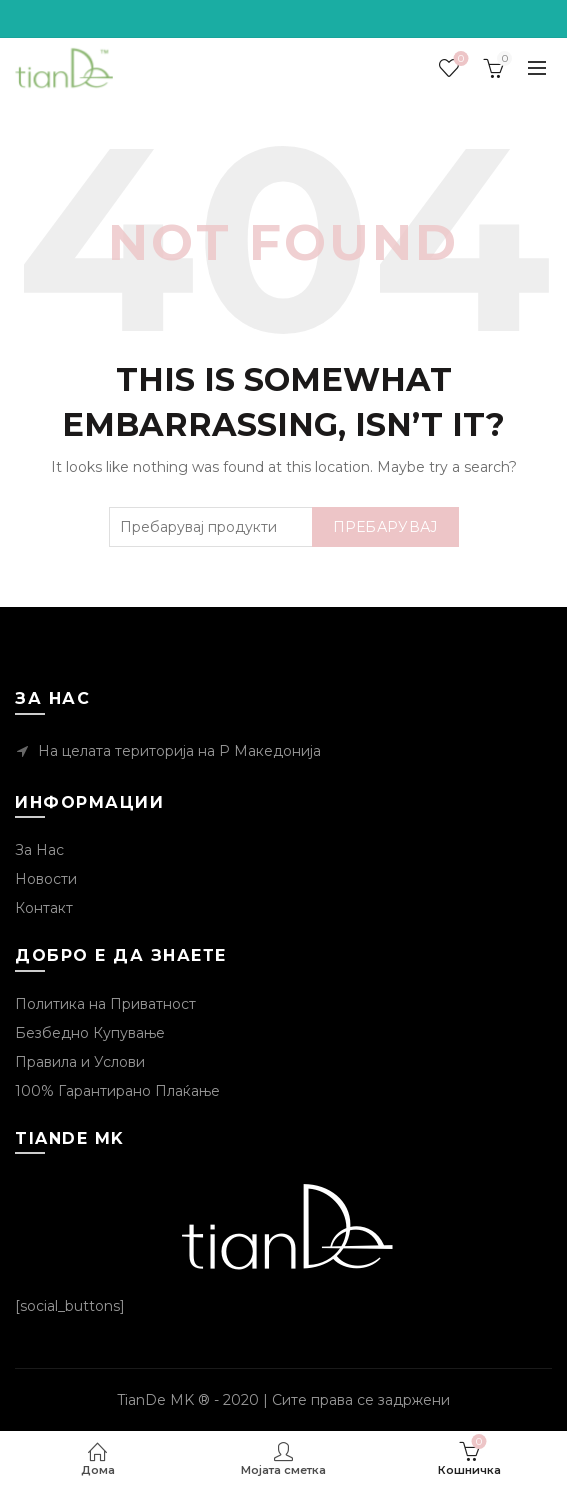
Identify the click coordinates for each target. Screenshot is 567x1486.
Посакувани (459, 59)
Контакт (44, 908)
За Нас (39, 850)
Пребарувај (385, 527)
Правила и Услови (80, 1062)
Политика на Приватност (105, 1004)
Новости (46, 879)
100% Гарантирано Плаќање (117, 1091)
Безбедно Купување (90, 1033)
